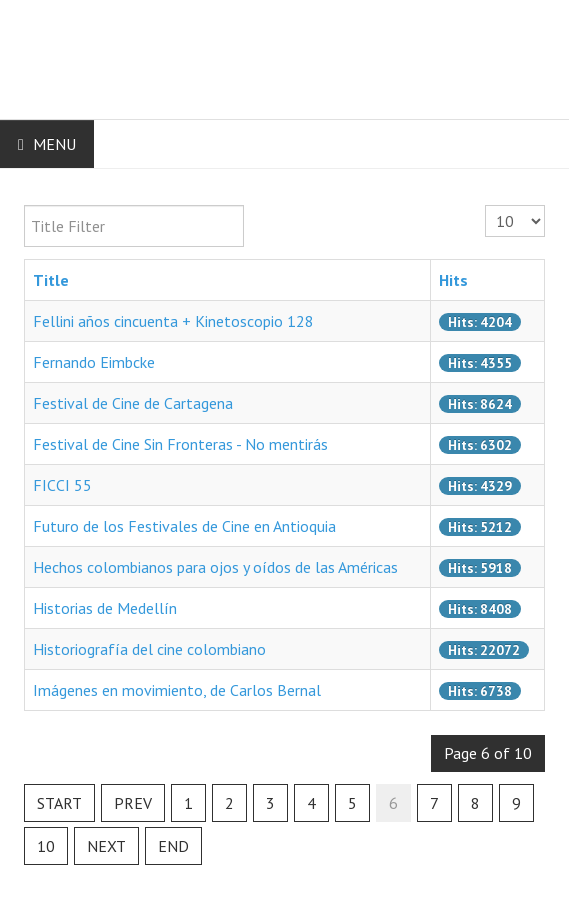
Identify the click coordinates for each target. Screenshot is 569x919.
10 (46, 846)
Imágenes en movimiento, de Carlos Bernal (177, 690)
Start (59, 803)
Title (51, 280)
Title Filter (24, 205)
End (173, 846)
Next (106, 846)
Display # (485, 205)
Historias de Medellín (105, 608)
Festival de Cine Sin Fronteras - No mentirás (180, 444)
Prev (133, 803)
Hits (453, 280)
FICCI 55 (62, 485)
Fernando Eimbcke (94, 362)
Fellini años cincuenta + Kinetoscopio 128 (173, 321)
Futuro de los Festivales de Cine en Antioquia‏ (184, 526)
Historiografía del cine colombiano (149, 649)
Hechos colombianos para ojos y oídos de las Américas (215, 567)
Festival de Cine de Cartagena (133, 403)
